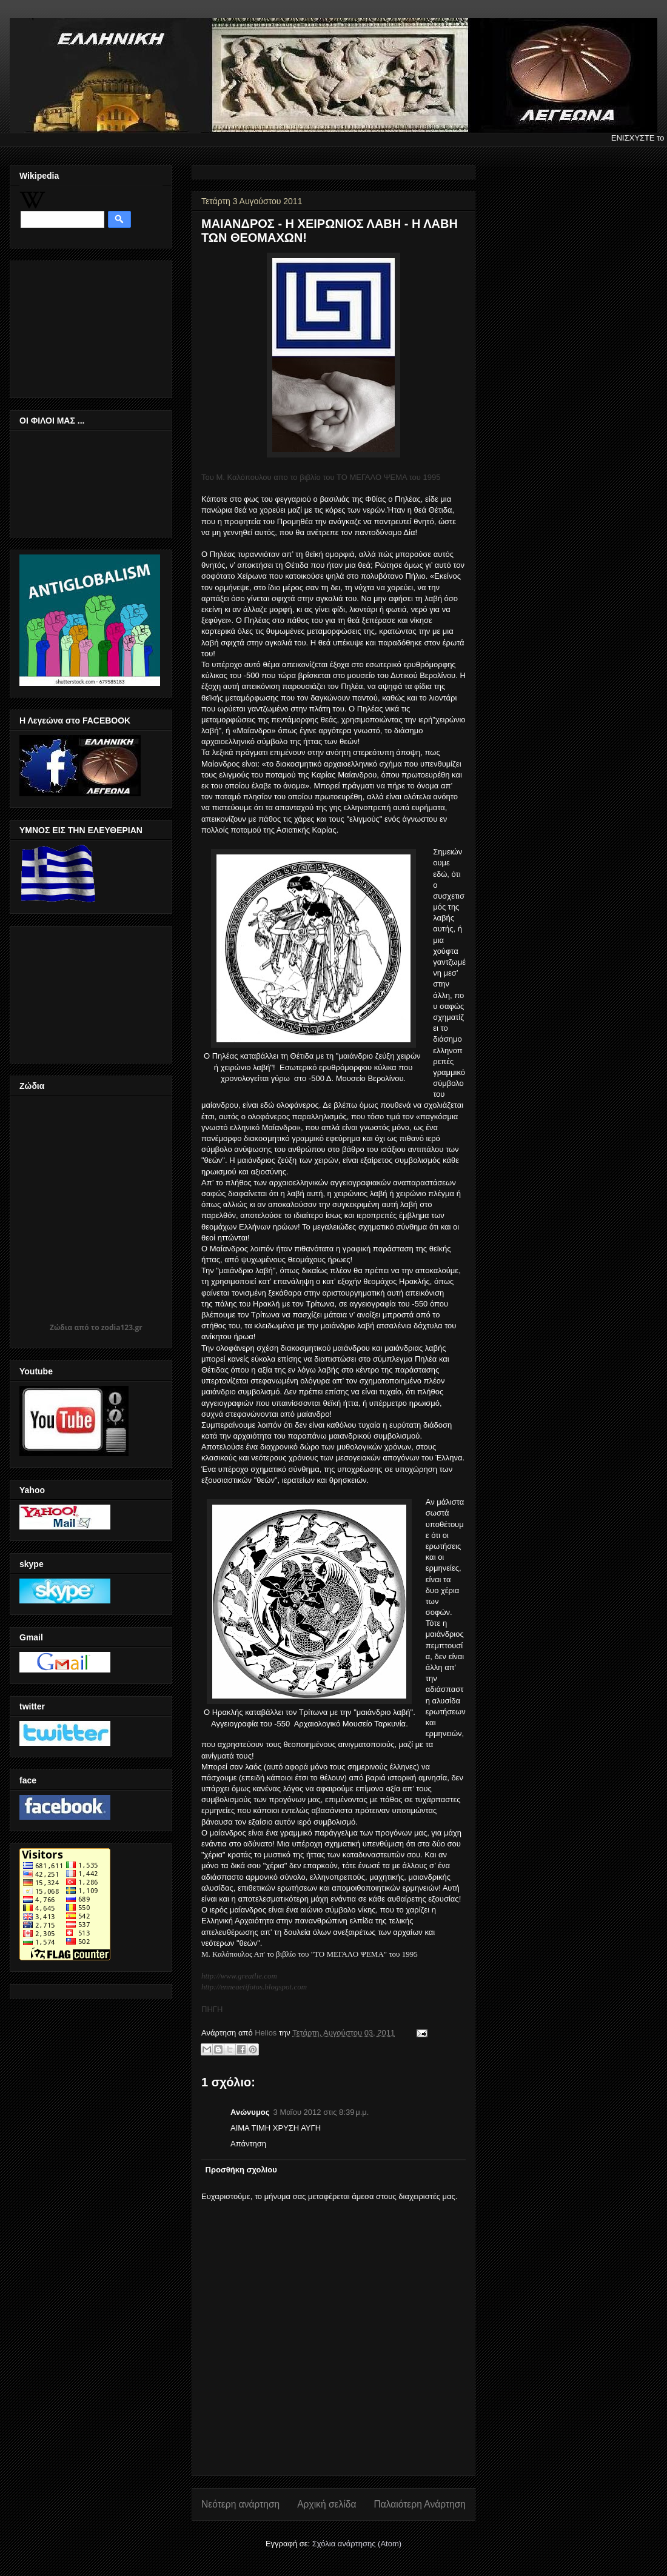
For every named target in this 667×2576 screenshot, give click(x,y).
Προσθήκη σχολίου (241, 2169)
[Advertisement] (80, 326)
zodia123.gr (121, 1327)
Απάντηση (248, 2143)
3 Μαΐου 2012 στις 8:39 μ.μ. (321, 2112)
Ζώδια (61, 1327)
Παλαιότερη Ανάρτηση (420, 2504)
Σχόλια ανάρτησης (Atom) (356, 2543)
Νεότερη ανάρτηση (240, 2504)
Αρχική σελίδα (326, 2504)
